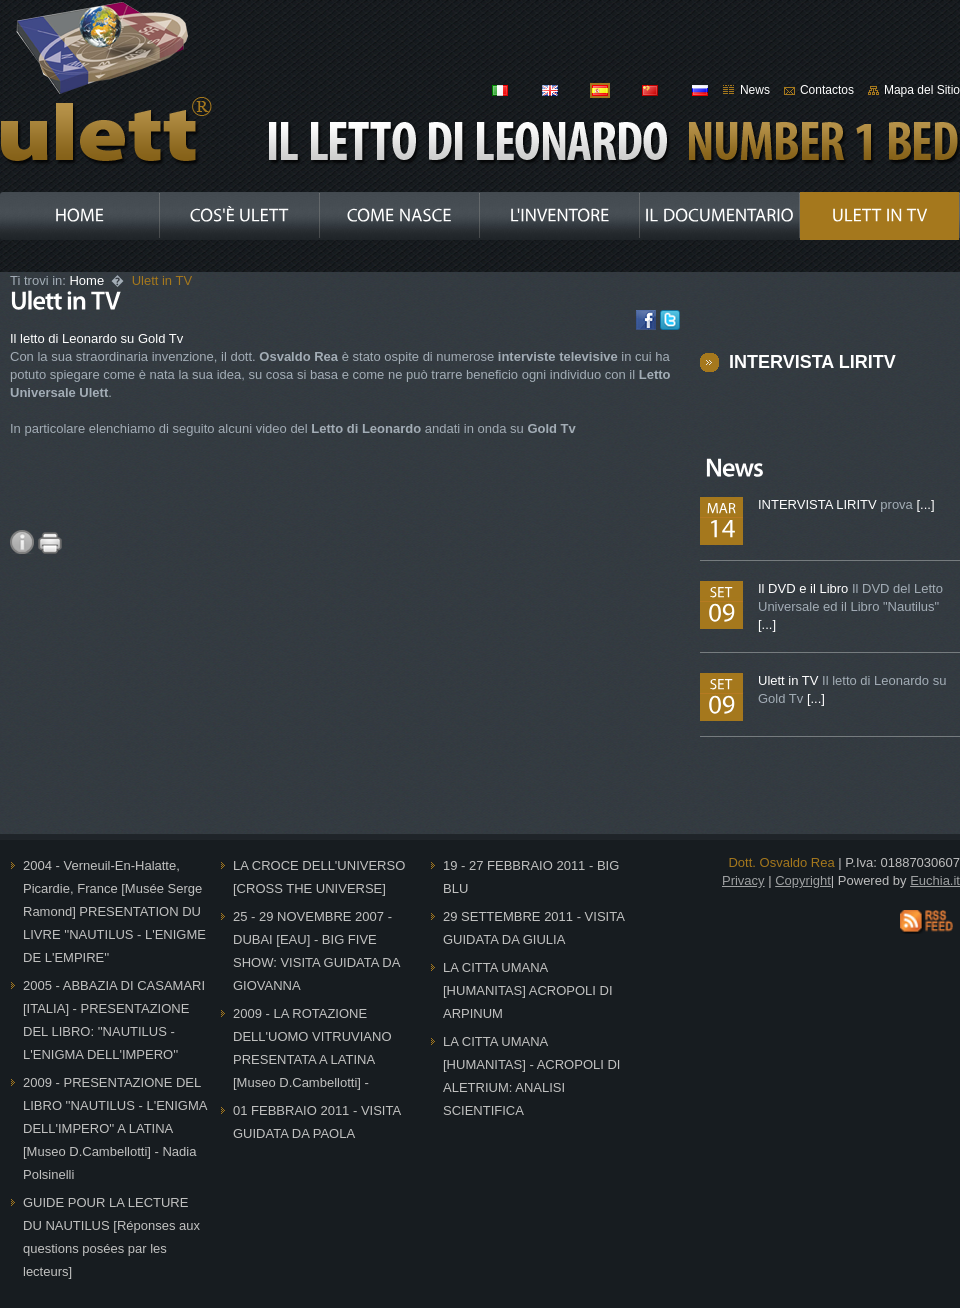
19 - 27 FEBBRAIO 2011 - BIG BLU (531, 877)
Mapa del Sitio (922, 90)
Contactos (827, 90)
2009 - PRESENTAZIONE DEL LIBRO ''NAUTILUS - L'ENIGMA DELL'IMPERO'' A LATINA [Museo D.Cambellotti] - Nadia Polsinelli (115, 1128)
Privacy (743, 880)
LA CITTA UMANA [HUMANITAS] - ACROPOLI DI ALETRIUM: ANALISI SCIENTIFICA (531, 1076)
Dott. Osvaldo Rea (781, 862)
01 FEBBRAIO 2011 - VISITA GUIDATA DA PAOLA (317, 1122)
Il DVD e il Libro (805, 588)
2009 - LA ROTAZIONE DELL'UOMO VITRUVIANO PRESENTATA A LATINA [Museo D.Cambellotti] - (312, 1048)
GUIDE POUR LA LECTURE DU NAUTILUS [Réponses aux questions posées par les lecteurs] (111, 1237)
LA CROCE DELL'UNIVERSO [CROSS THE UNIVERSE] (319, 877)
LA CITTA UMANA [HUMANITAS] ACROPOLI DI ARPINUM (528, 990)
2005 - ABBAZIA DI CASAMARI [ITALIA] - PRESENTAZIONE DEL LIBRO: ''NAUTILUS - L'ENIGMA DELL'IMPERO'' (114, 1020)
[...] (925, 504)
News (755, 90)
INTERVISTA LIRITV (812, 362)
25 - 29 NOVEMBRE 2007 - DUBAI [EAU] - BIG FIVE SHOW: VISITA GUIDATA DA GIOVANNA (316, 951)
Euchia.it (935, 880)
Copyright (803, 880)
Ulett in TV (790, 680)
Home (88, 280)
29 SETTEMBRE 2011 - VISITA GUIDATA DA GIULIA (534, 928)
